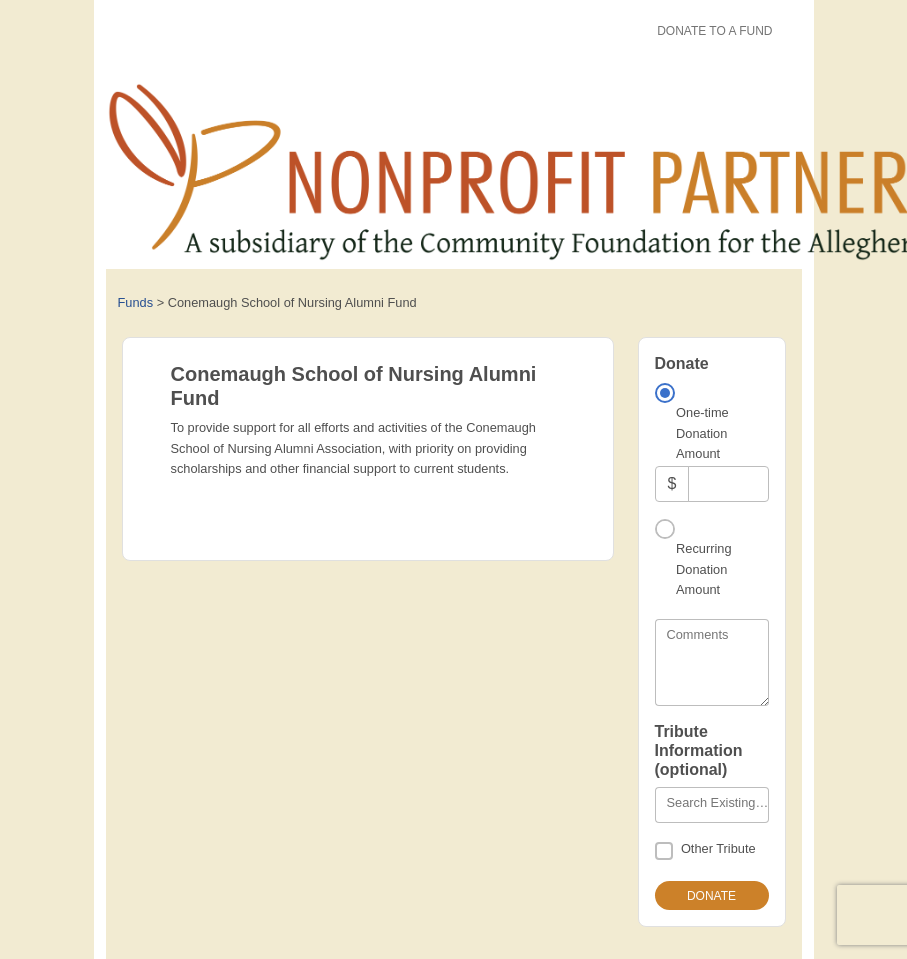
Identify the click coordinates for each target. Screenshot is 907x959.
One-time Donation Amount (702, 433)
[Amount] (728, 483)
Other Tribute (718, 848)
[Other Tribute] (664, 851)
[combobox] (712, 805)
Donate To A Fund (714, 31)
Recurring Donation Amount (703, 569)
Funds (136, 302)
